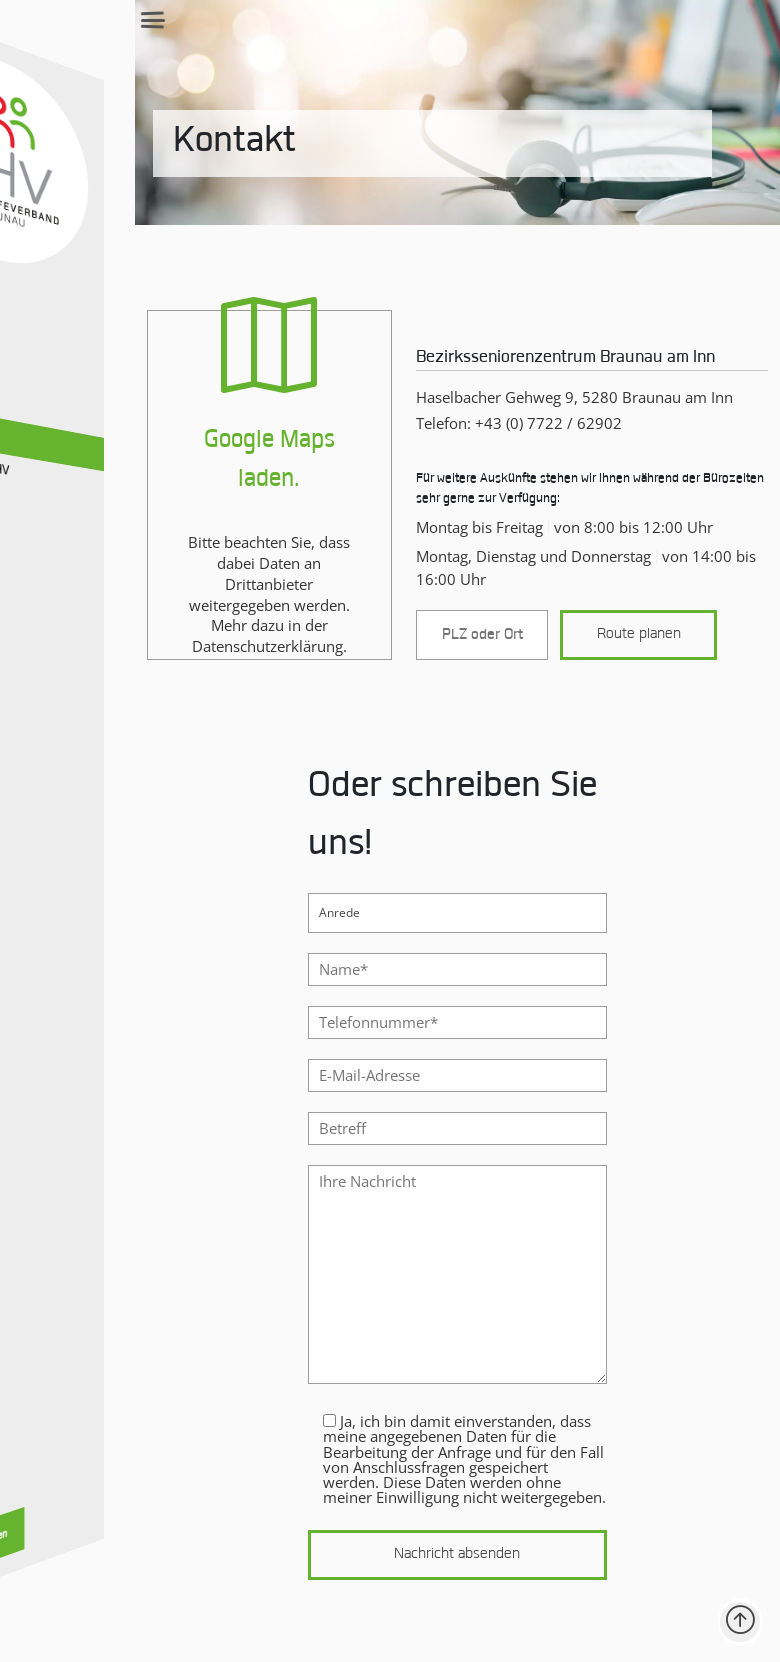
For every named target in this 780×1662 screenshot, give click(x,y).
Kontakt (141, 175)
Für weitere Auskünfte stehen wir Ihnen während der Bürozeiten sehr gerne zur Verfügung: (550, 521)
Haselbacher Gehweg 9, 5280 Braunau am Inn (521, 429)
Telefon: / (466, 455)
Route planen (614, 666)
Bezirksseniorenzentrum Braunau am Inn (512, 390)
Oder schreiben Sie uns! (387, 849)
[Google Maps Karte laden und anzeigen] (201, 517)
